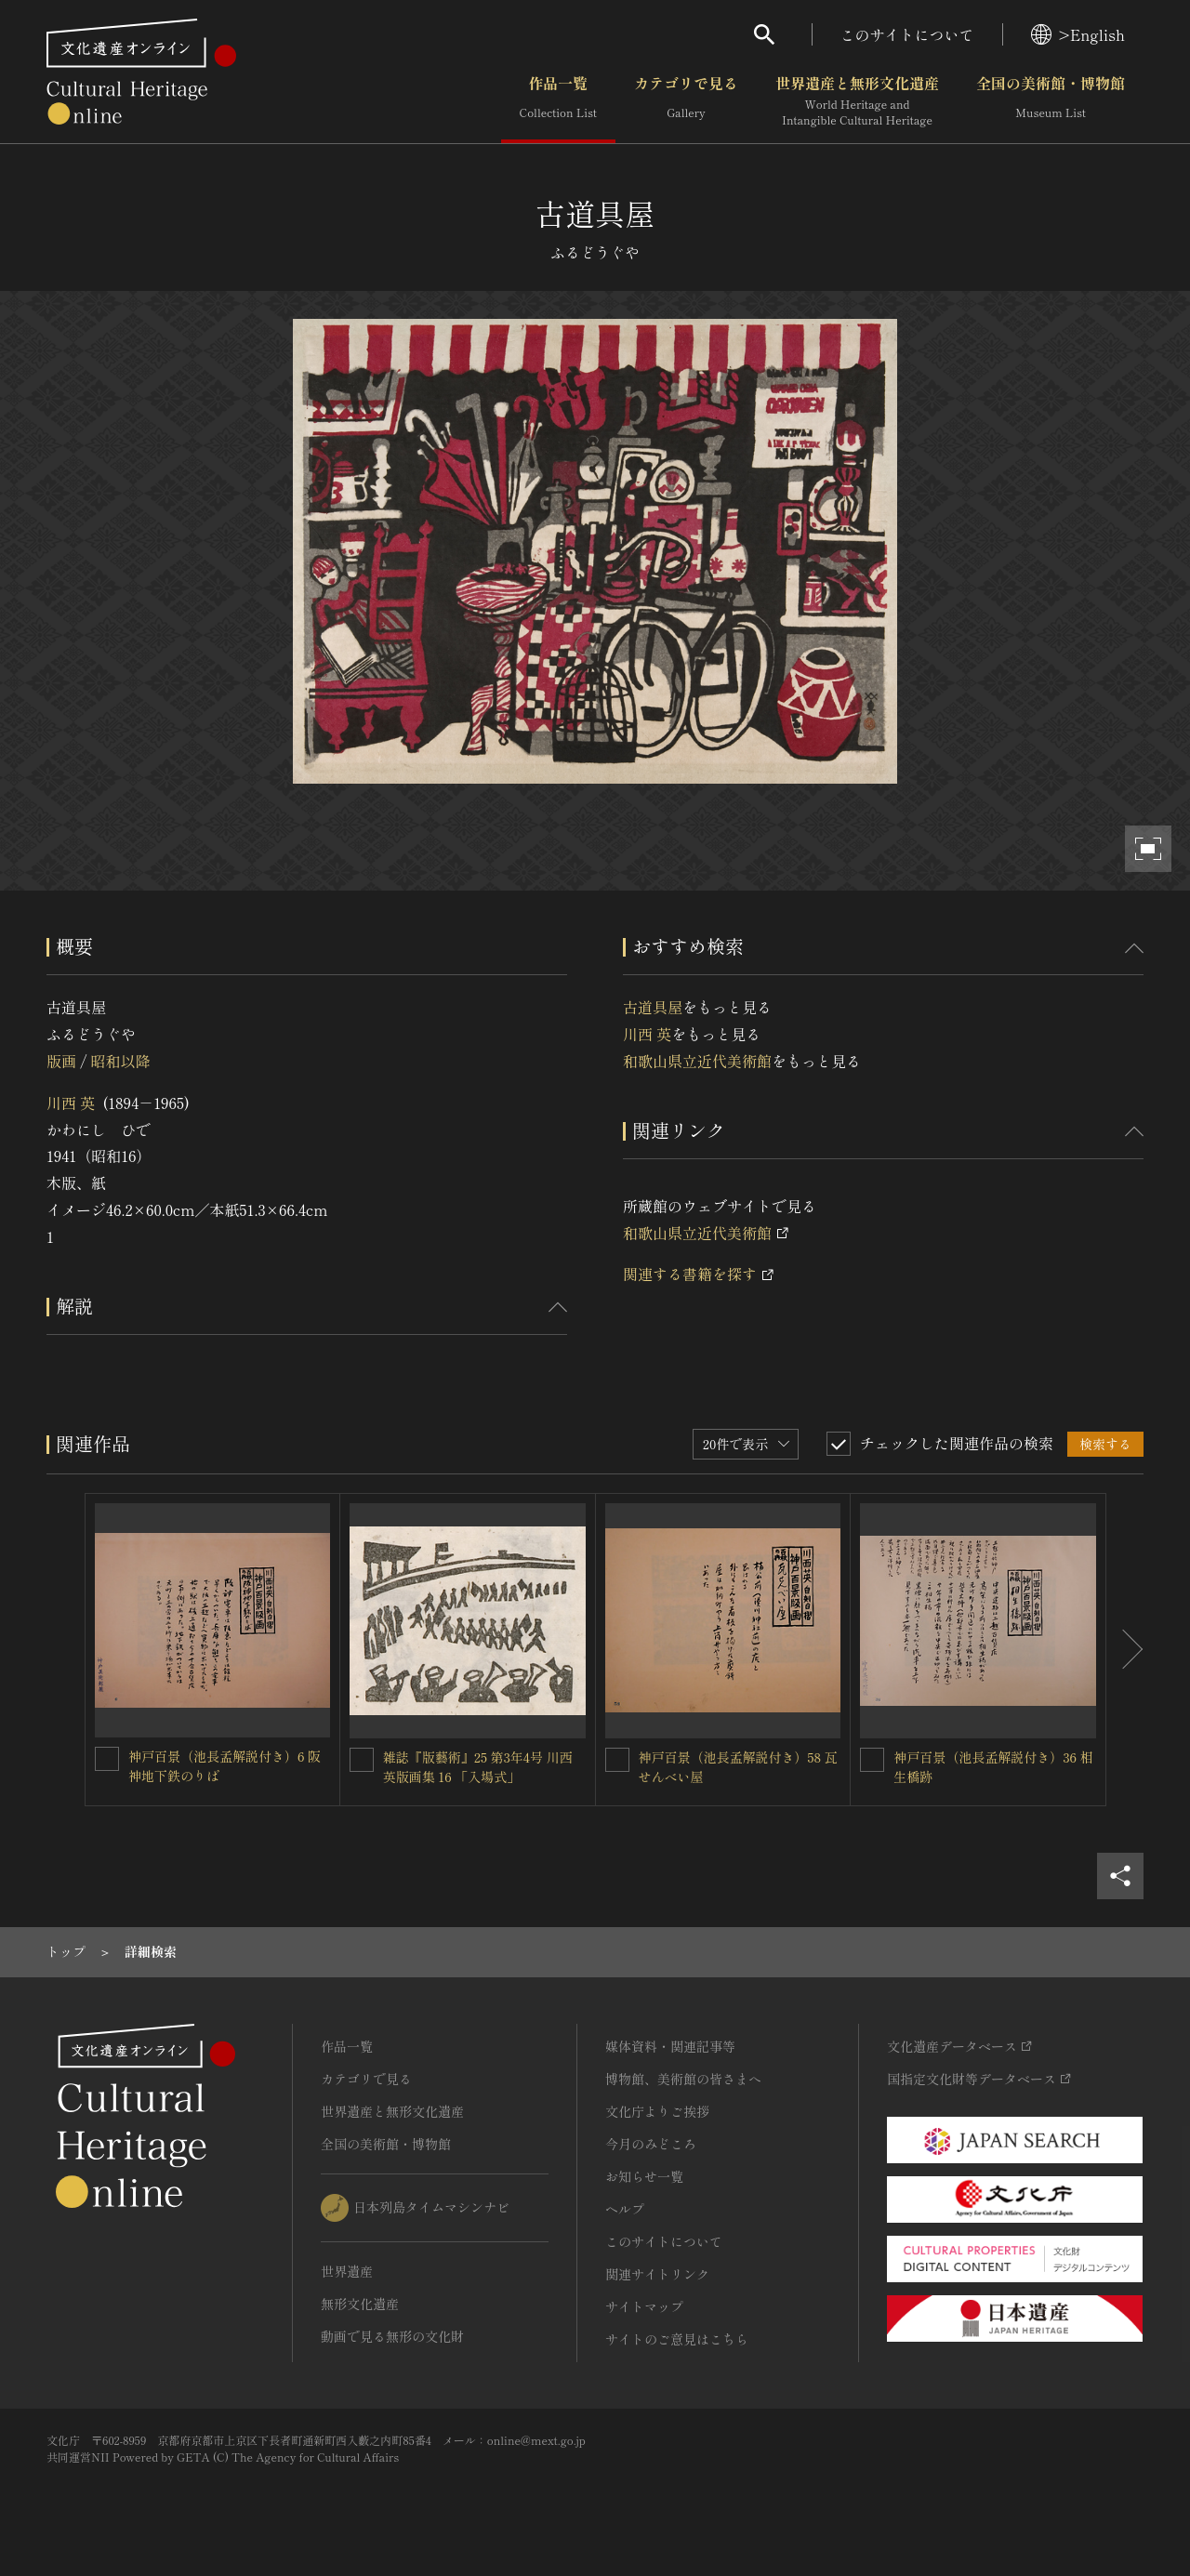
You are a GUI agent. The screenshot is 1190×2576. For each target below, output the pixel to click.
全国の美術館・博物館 (1050, 101)
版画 (61, 1061)
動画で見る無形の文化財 (392, 2336)
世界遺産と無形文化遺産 (857, 101)
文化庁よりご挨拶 (657, 2111)
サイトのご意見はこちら (676, 2339)
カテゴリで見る (686, 101)
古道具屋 (652, 1007)
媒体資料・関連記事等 (670, 2046)
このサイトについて (907, 34)
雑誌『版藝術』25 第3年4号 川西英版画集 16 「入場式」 (478, 1767)
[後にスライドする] (1125, 1650)
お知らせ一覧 (644, 2176)
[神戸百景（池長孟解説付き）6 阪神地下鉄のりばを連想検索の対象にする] (107, 1759)
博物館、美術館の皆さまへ (683, 2078)
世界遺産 (347, 2271)
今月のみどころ (650, 2143)
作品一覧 (558, 101)
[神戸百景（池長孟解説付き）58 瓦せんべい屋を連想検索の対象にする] (617, 1760)
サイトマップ (644, 2306)
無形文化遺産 (360, 2303)
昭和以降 (120, 1061)
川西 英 (70, 1102)
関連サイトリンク (657, 2274)
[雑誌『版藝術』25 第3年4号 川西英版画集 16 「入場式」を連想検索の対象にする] (362, 1760)
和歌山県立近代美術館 (697, 1061)
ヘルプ (624, 2209)
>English (1078, 34)
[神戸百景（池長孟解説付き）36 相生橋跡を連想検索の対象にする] (872, 1760)
